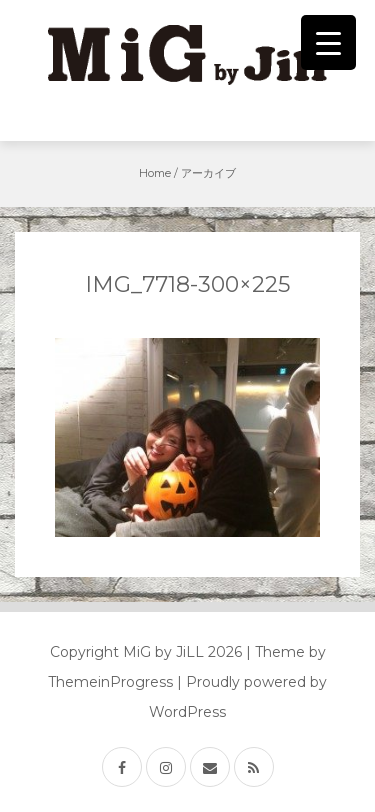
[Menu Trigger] (328, 42)
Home (155, 173)
